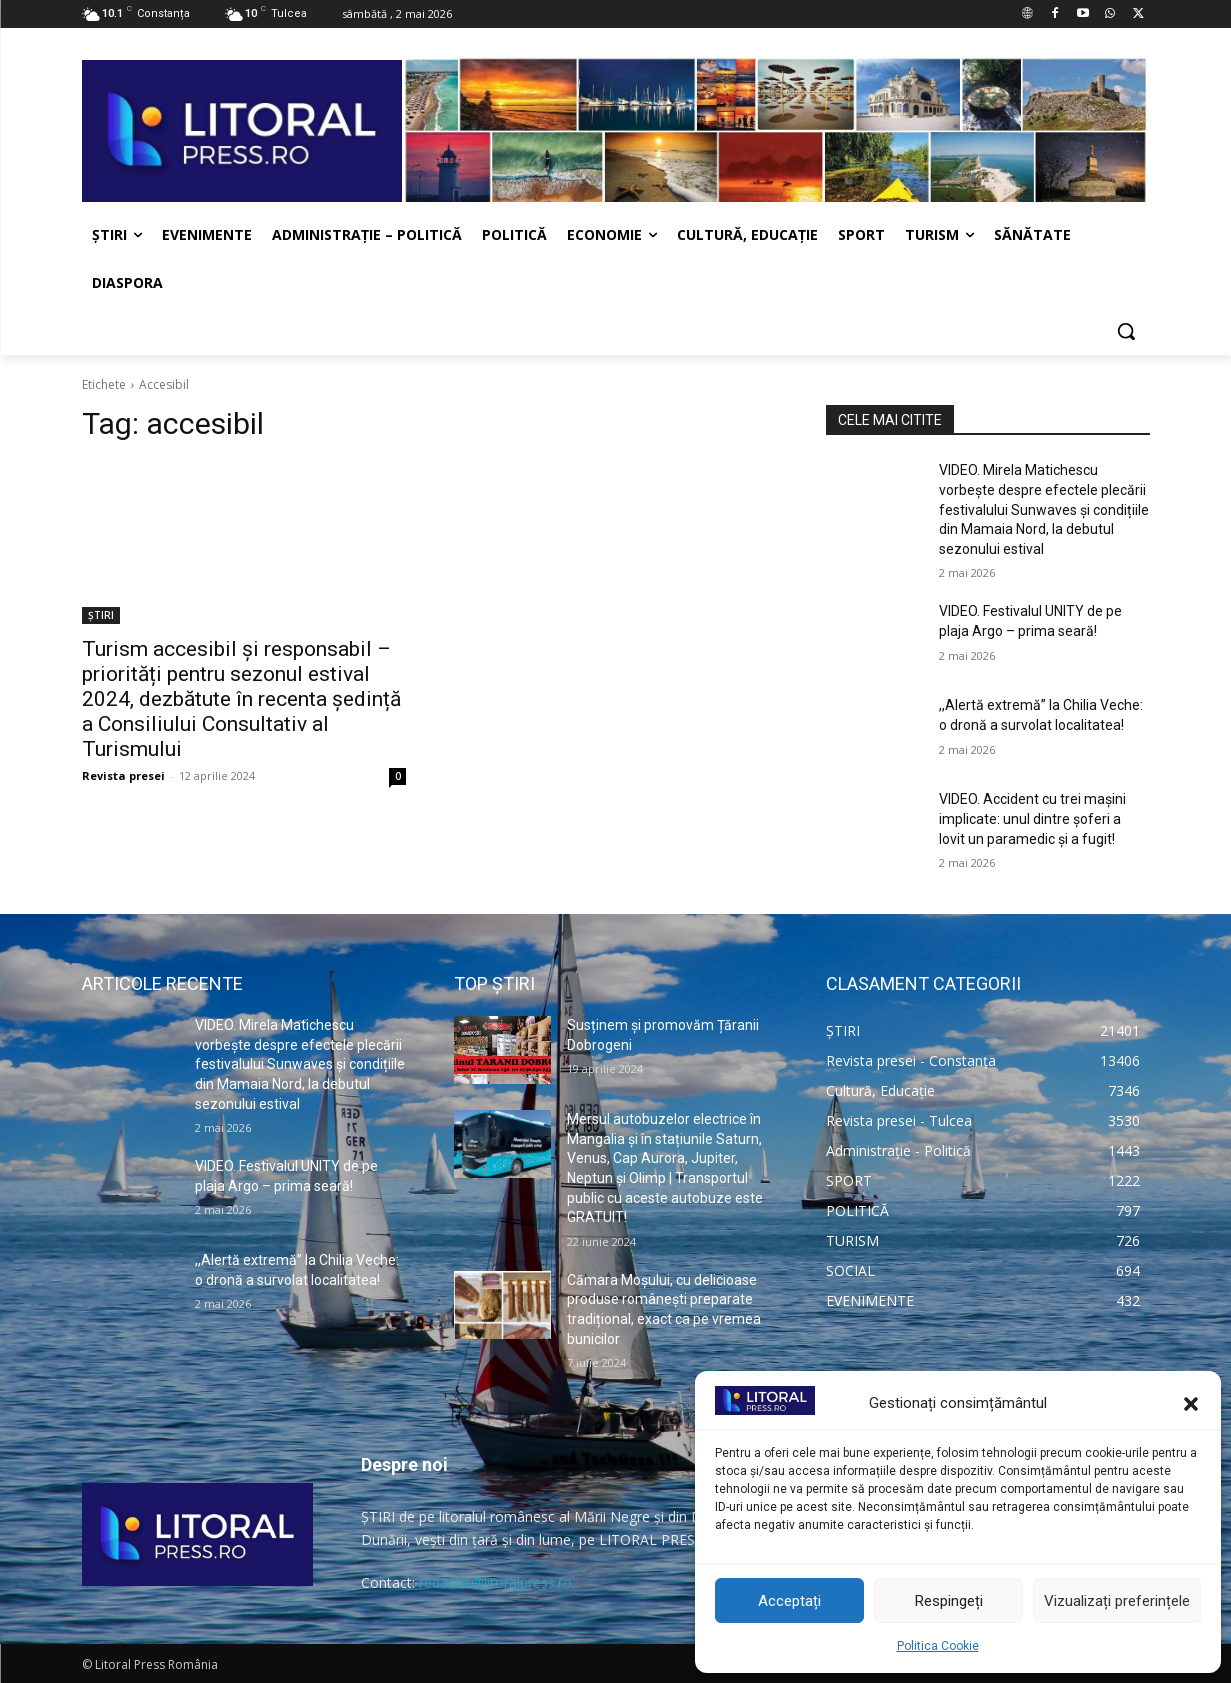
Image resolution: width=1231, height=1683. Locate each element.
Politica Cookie (938, 1646)
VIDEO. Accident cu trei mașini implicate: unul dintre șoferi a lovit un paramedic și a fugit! (1032, 818)
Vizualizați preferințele (1117, 1601)
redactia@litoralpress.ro (495, 1582)
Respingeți (949, 1601)
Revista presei (123, 775)
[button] (1191, 1404)
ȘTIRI (101, 615)
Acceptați (789, 1601)
